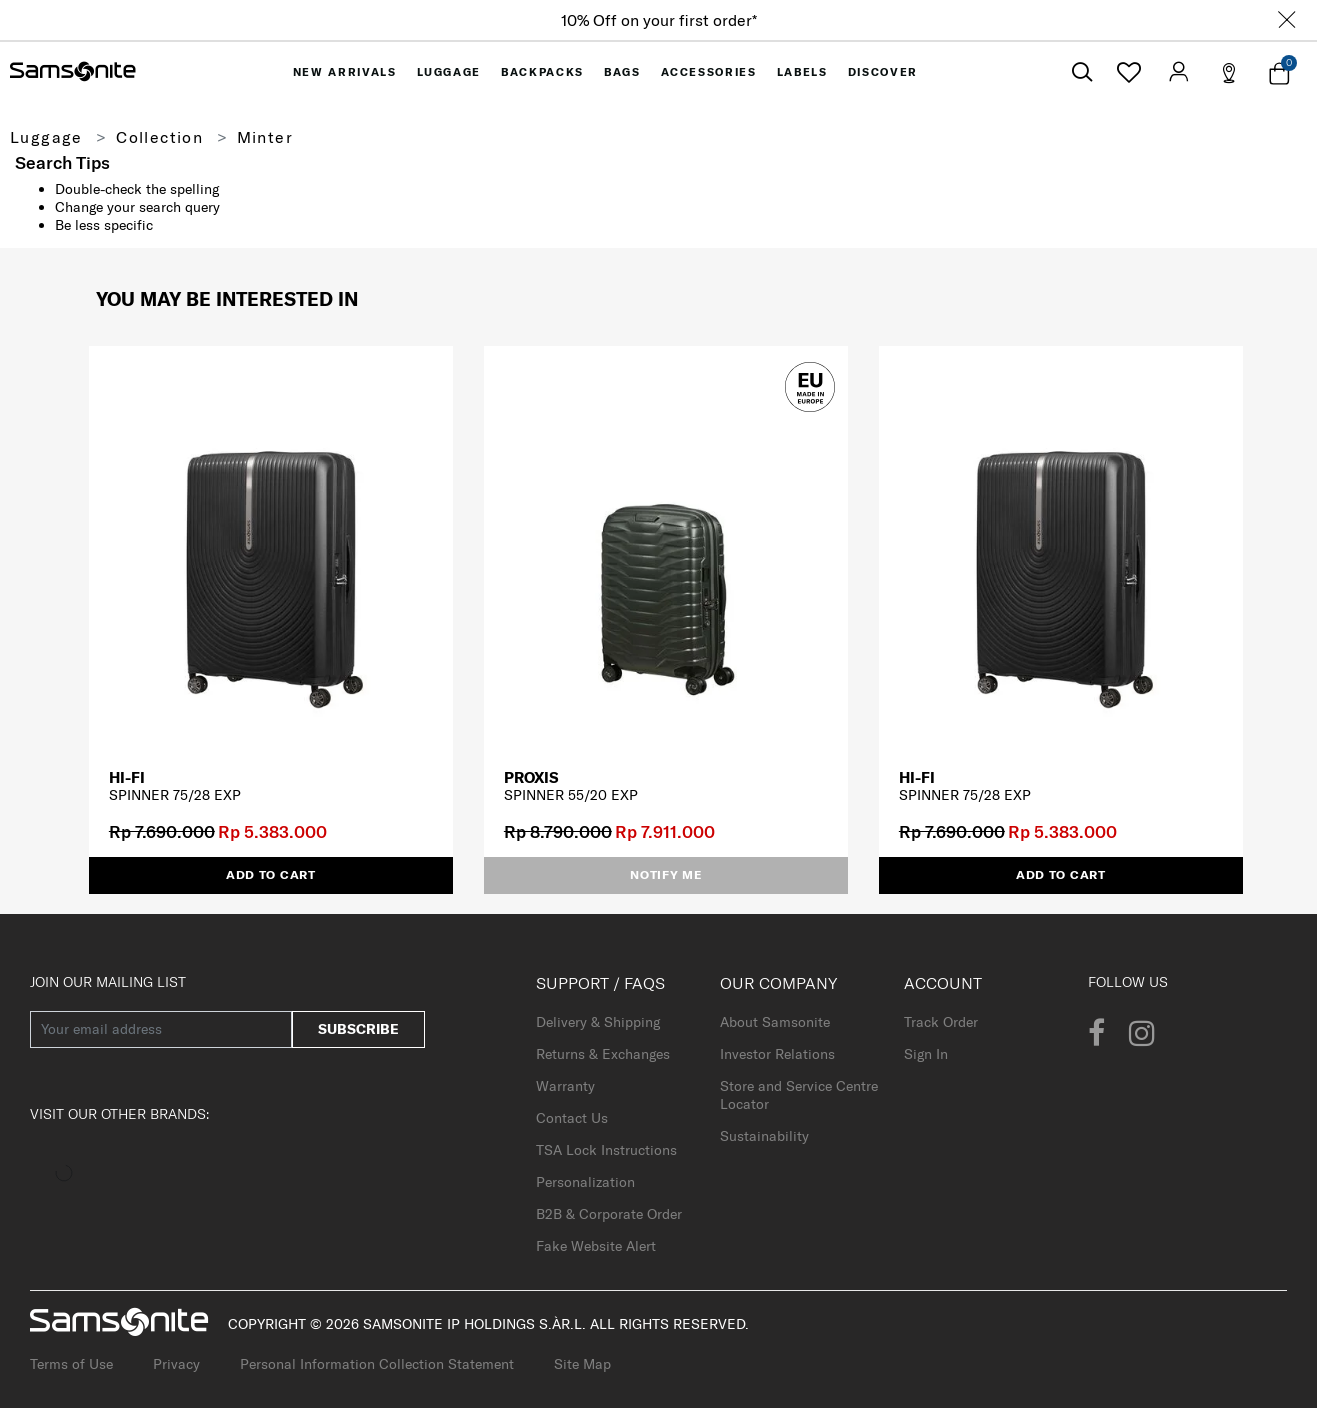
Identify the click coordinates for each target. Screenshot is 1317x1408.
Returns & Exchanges (603, 1054)
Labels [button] (802, 72)
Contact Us (572, 1118)
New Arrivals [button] (345, 72)
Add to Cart (271, 874)
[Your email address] (161, 1029)
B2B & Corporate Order (609, 1214)
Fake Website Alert (596, 1246)
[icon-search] (1082, 72)
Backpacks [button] (542, 72)
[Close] (1287, 20)
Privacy (176, 1364)
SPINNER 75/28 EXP (175, 795)
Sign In (926, 1054)
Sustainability (764, 1136)
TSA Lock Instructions (606, 1150)
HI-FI (127, 777)
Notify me (665, 874)
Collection (159, 137)
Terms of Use (71, 1364)
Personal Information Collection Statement (377, 1364)
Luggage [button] (449, 72)
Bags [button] (622, 72)
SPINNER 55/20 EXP (571, 795)
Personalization (585, 1182)
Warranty (565, 1086)
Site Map (582, 1364)
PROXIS (531, 777)
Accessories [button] (709, 72)
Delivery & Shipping (598, 1022)
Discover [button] (883, 72)
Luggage (46, 137)
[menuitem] (345, 72)
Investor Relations (777, 1054)
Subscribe (358, 1029)
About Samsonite (775, 1022)
